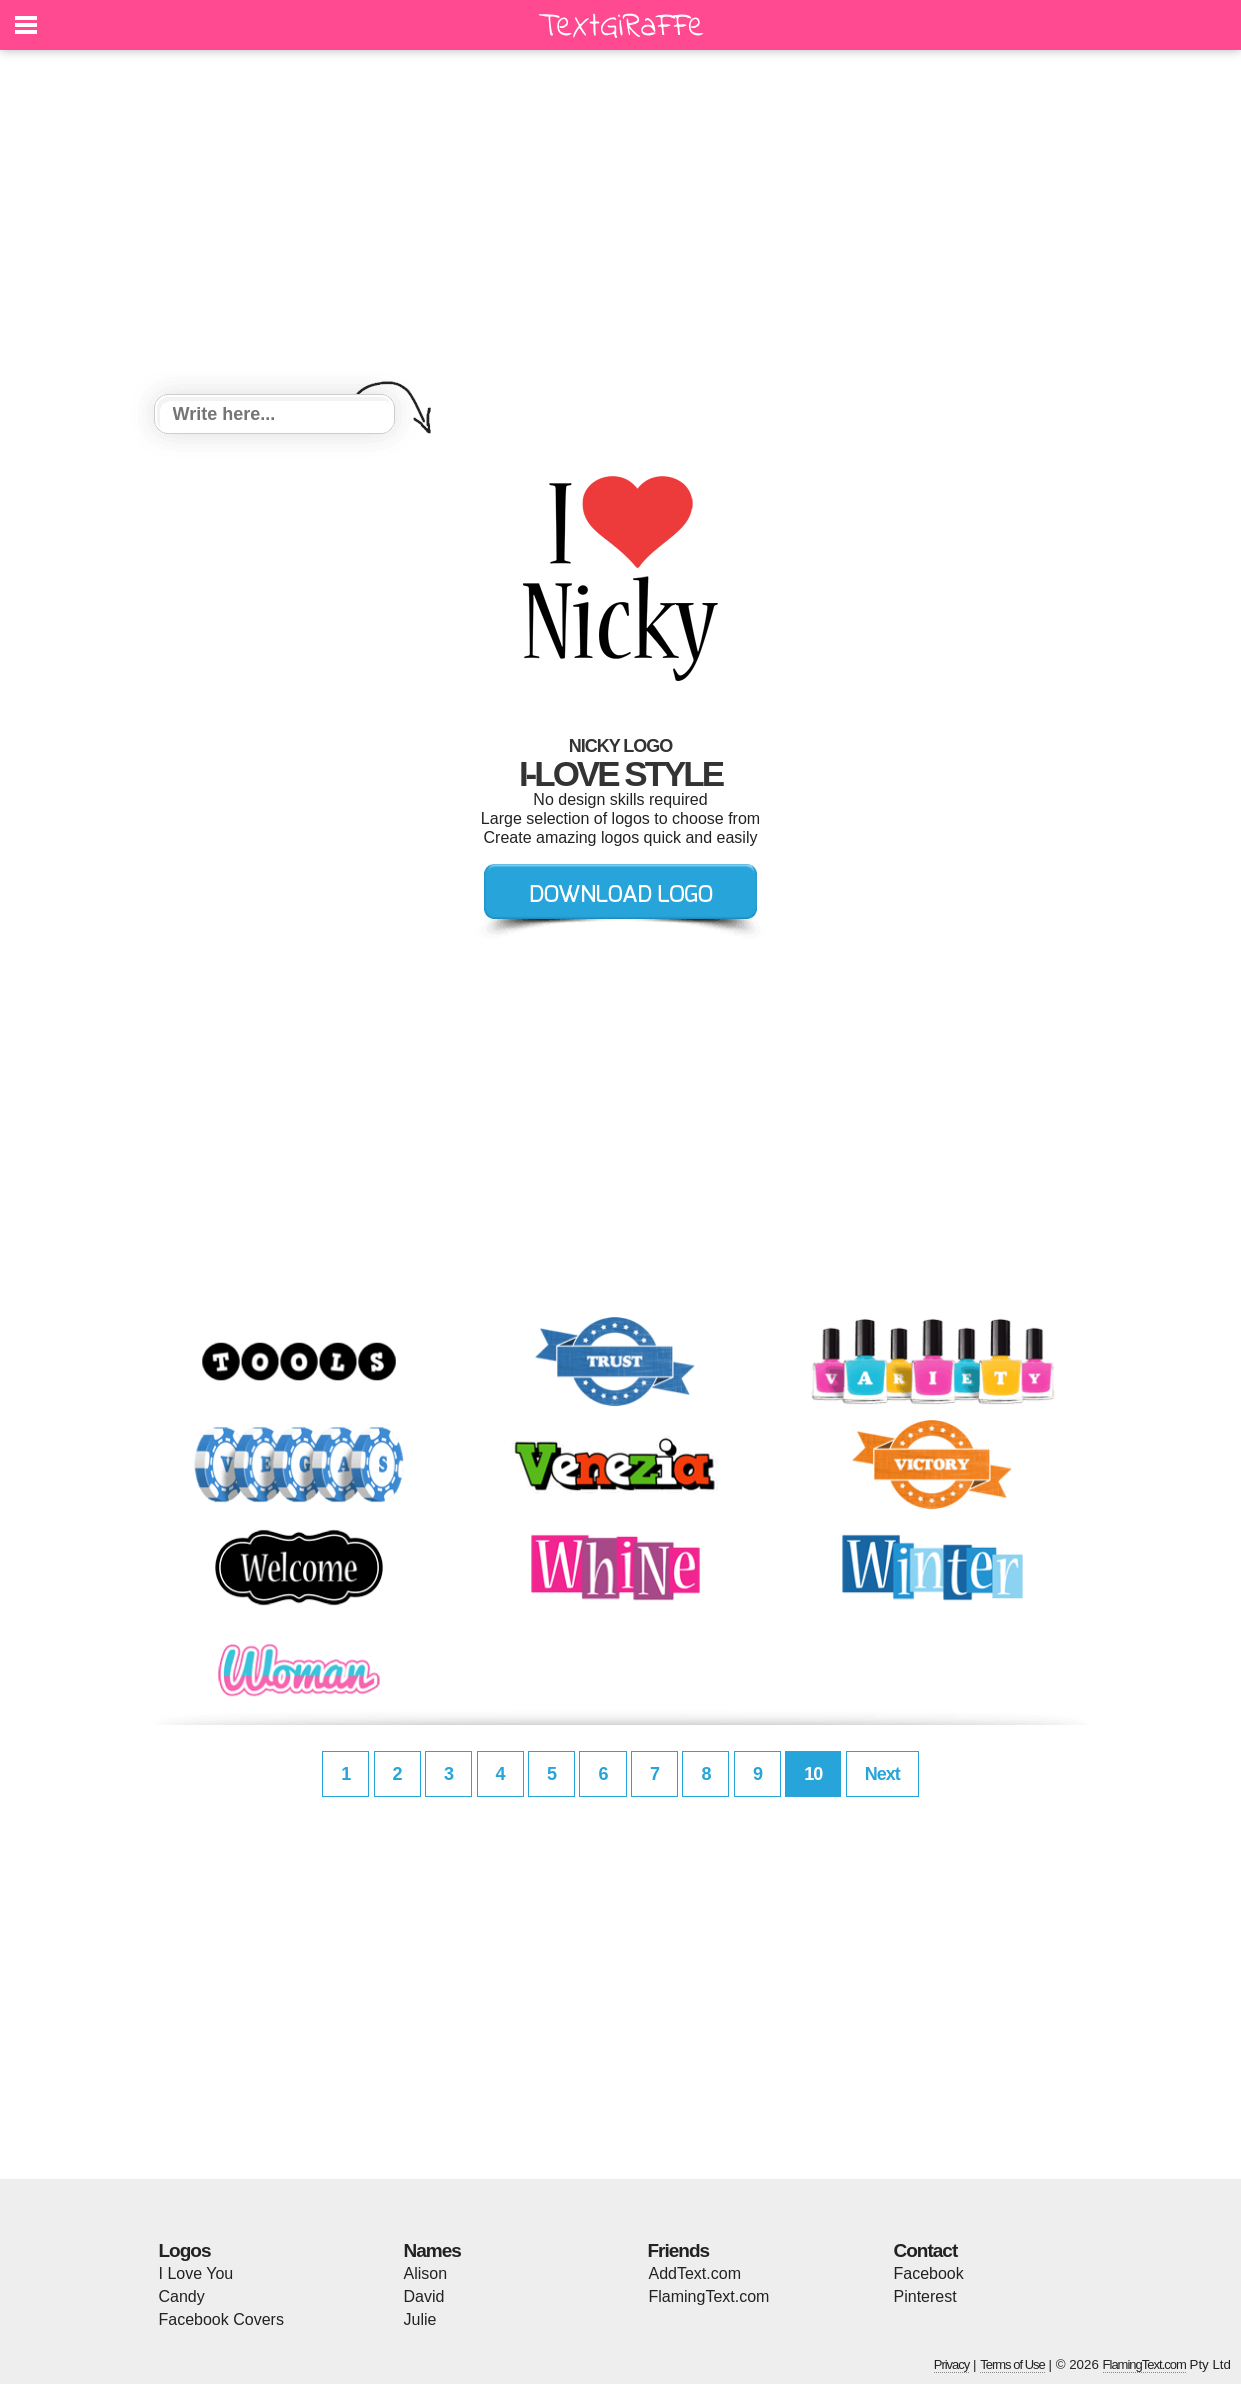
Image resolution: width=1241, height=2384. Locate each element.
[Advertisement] (621, 225)
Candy (182, 2296)
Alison (426, 2273)
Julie (420, 2319)
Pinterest (925, 2296)
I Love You (196, 2273)
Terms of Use (1012, 2364)
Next (882, 1774)
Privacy (952, 2364)
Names (432, 2250)
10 (813, 1774)
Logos (185, 2250)
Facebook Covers (221, 2319)
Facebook (929, 2273)
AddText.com (695, 2273)
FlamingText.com (709, 2296)
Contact (926, 2250)
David (424, 2296)
